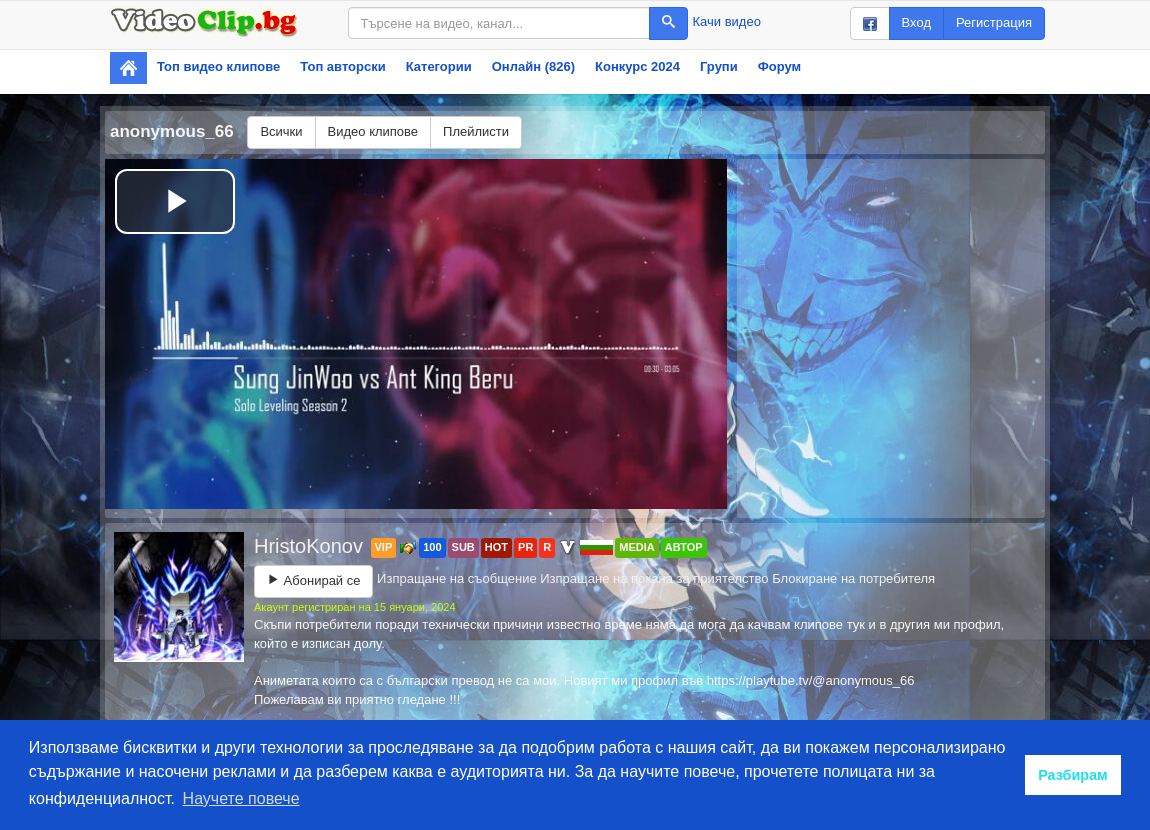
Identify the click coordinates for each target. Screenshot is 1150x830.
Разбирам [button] (1073, 775)
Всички (281, 131)
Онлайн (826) (533, 66)
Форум (779, 66)
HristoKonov (311, 546)
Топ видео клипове (218, 66)
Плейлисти (476, 131)
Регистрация (994, 22)
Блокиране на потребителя (853, 578)
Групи (719, 66)
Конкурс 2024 (637, 66)
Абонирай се (313, 580)
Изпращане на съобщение (457, 578)
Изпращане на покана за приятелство (654, 578)
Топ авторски (342, 66)
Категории (439, 66)
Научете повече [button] (241, 798)
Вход (916, 22)
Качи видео (727, 21)
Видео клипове (373, 131)
